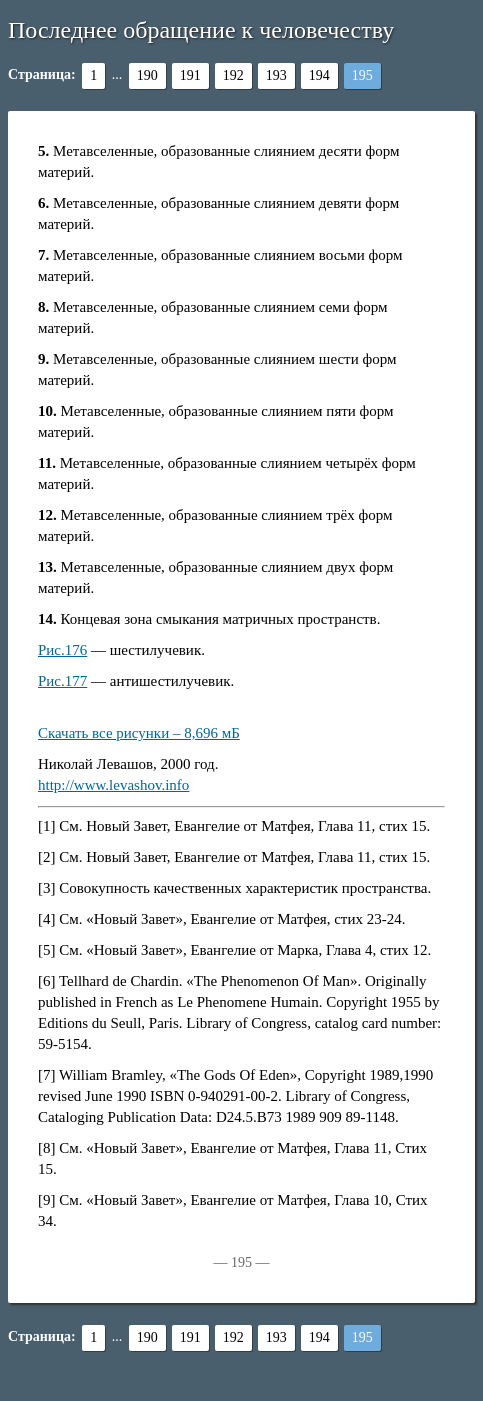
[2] (47, 857)
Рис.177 (62, 681)
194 (319, 75)
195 (362, 75)
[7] (47, 1075)
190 (147, 75)
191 (190, 75)
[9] (47, 1200)
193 (276, 75)
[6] (47, 981)
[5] (47, 950)
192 (233, 75)
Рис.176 (62, 650)
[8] (47, 1148)
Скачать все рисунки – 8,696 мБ (139, 733)
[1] (47, 826)
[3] (47, 888)
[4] (47, 919)
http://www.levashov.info (113, 785)
